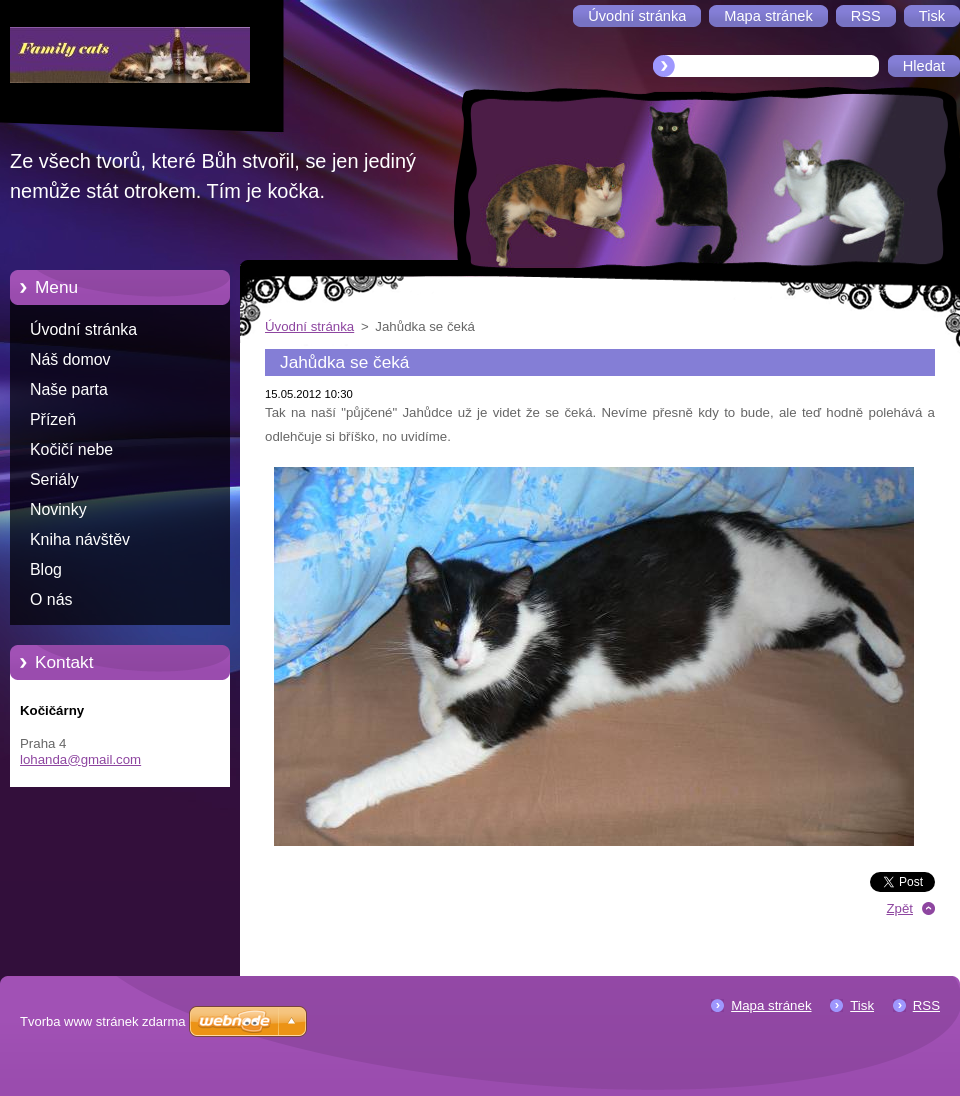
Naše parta (69, 389)
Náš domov (70, 359)
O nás (51, 599)
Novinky (58, 509)
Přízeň (53, 419)
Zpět (899, 908)
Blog (46, 569)
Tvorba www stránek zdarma (102, 1021)
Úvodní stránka (83, 329)
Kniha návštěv (80, 539)
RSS (926, 1005)
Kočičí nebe (71, 449)
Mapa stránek (771, 1005)
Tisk (862, 1005)
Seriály (54, 479)
